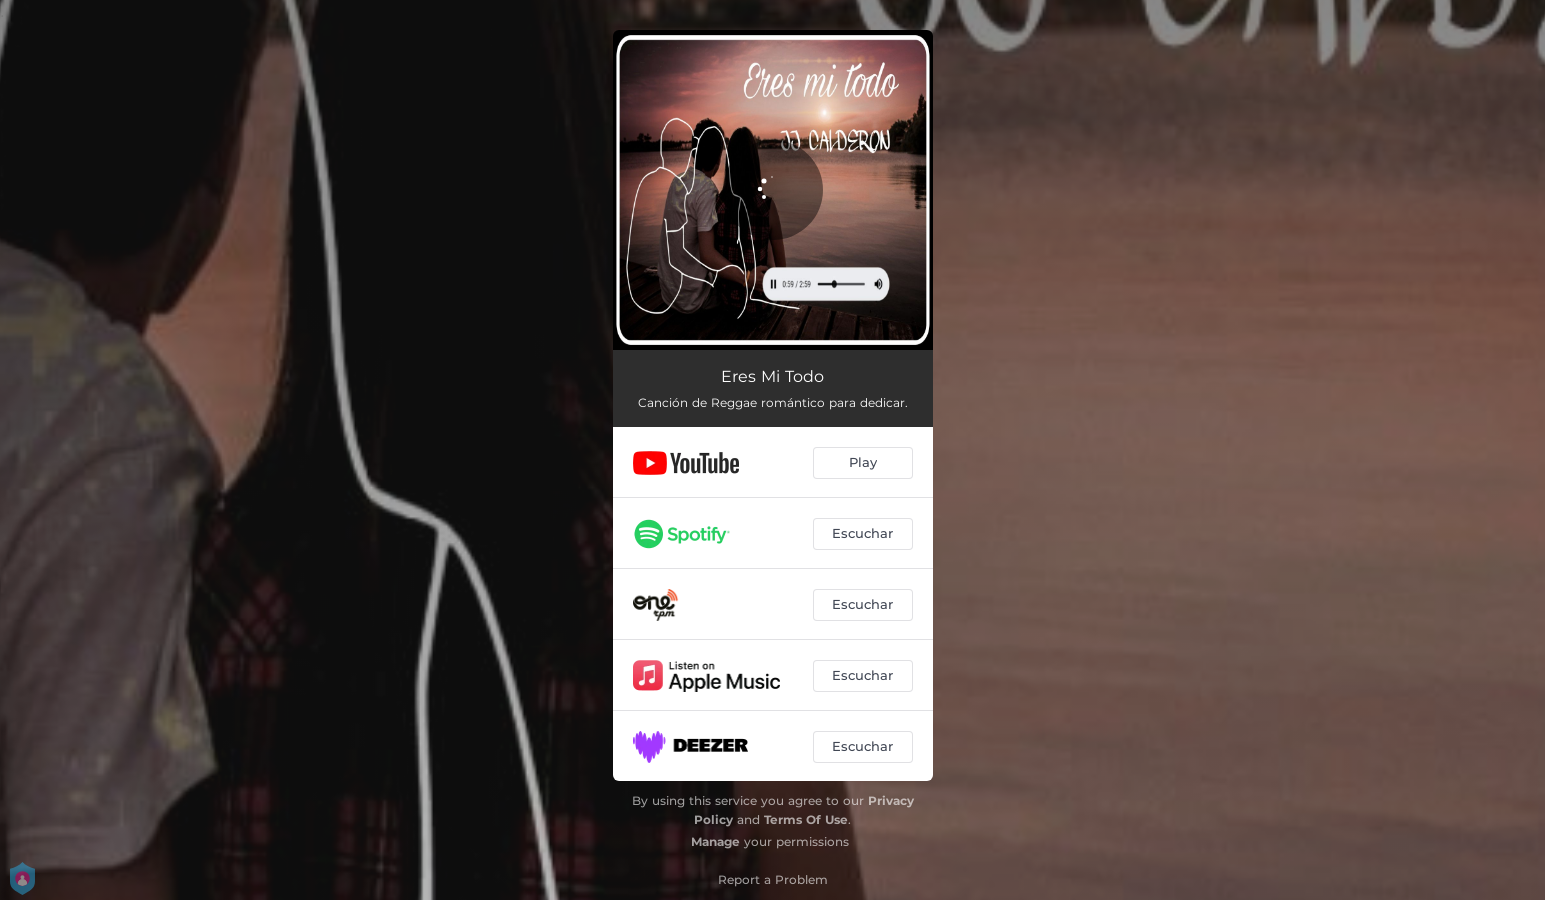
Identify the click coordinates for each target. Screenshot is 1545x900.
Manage (715, 841)
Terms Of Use (806, 819)
